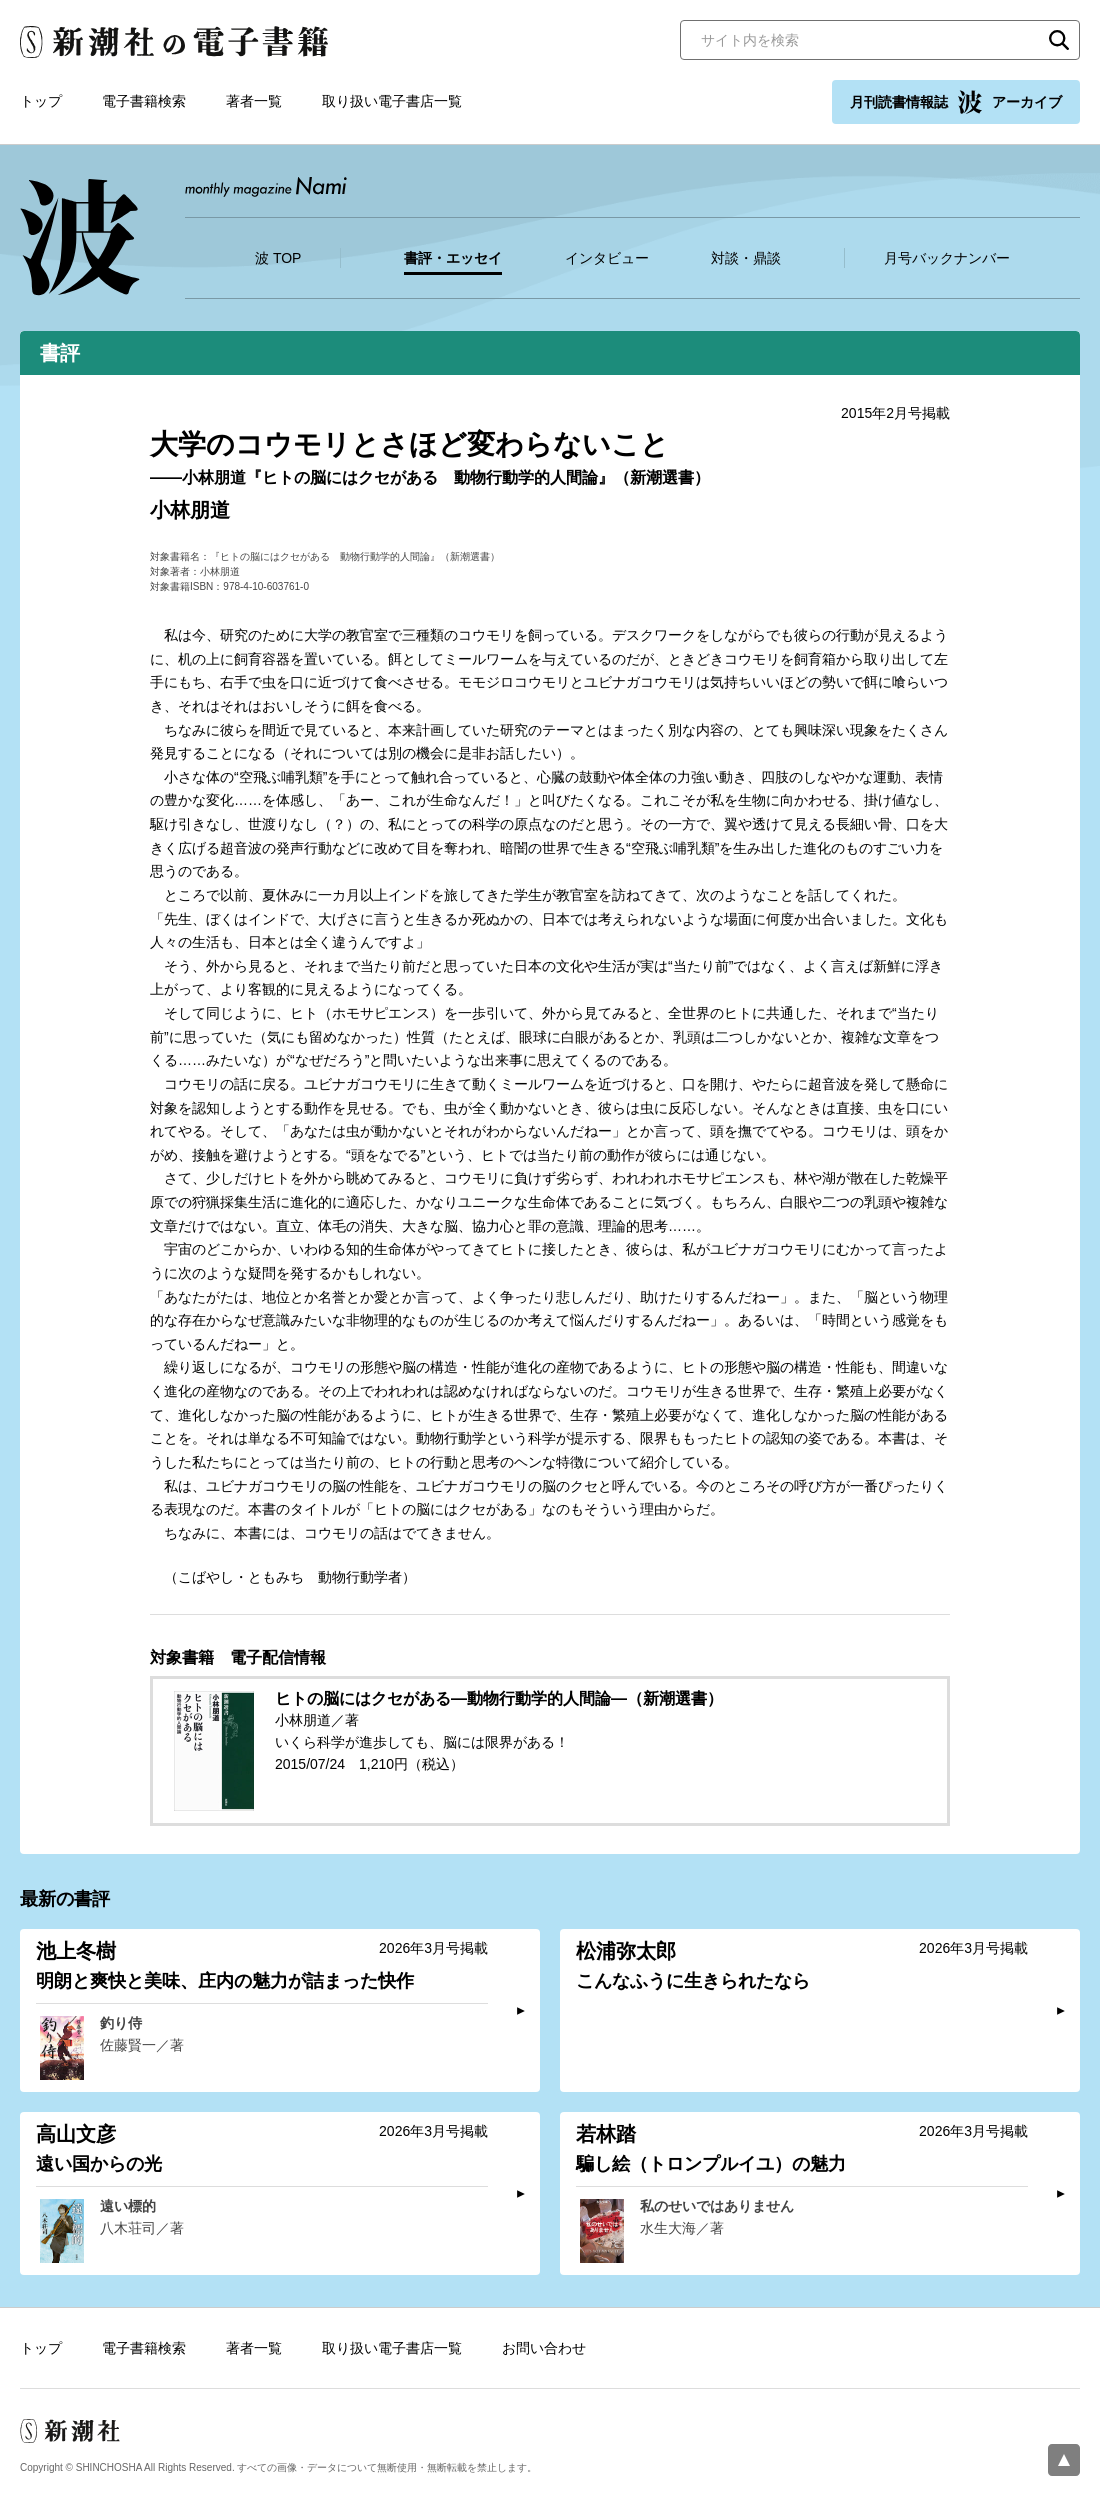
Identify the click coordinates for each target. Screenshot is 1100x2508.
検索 (1059, 40)
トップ (41, 101)
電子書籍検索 (144, 101)
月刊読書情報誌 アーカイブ (956, 102)
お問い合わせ (544, 2348)
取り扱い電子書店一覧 (392, 101)
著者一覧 (254, 101)
